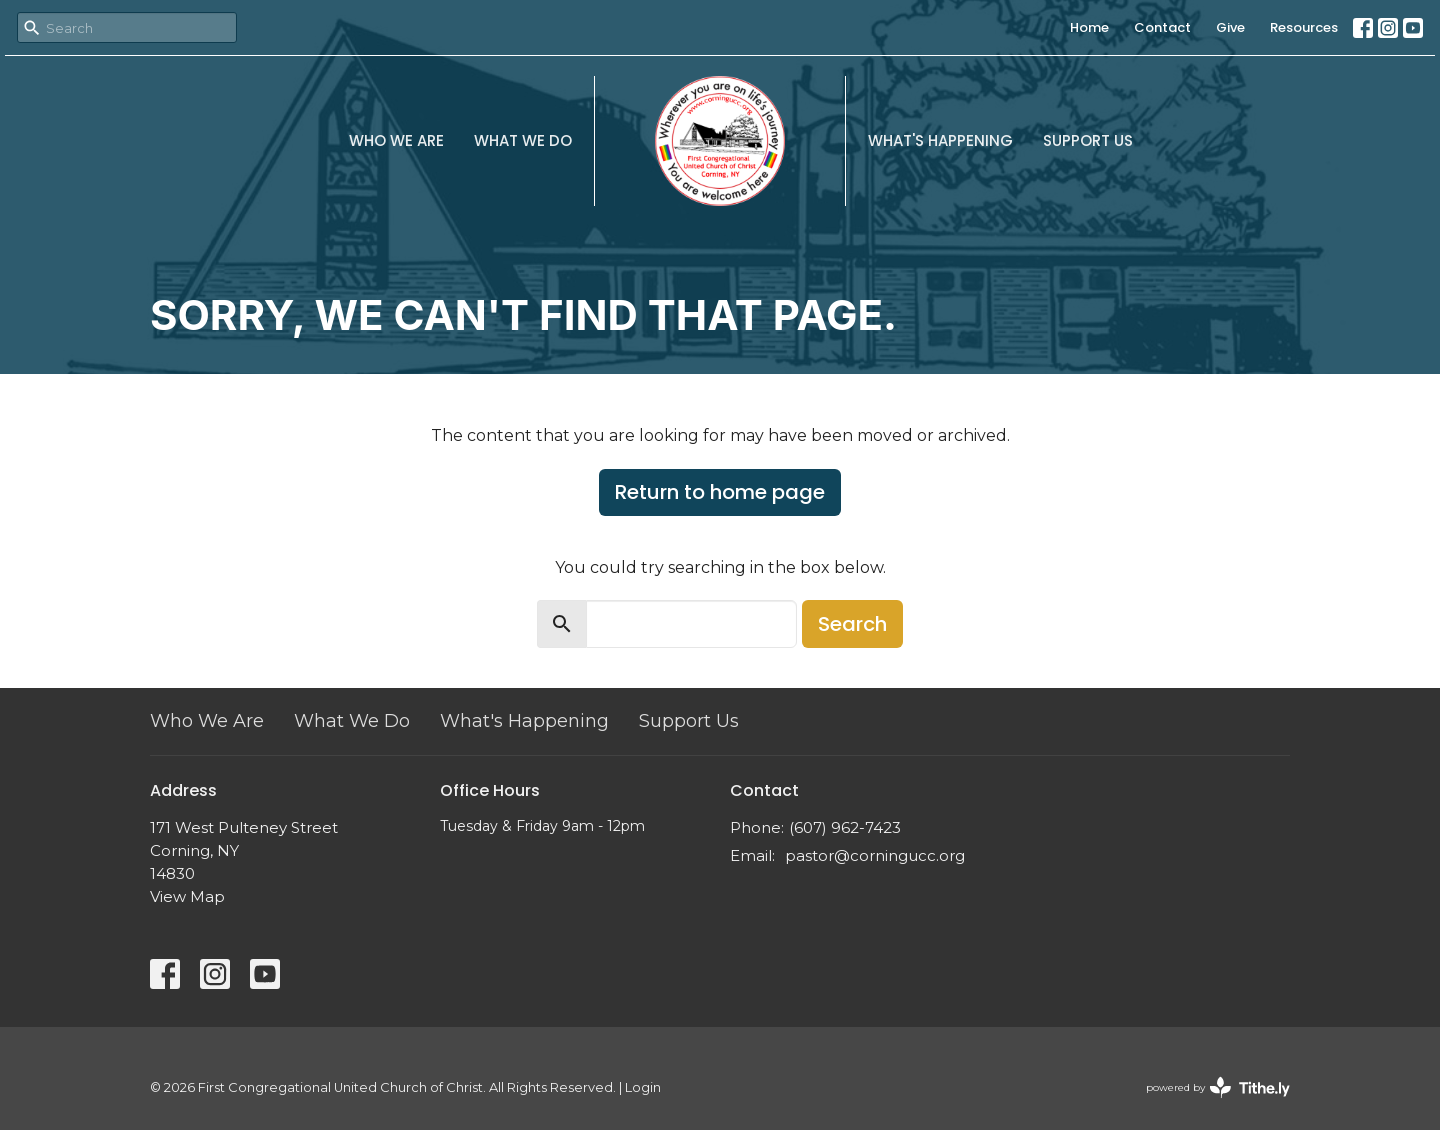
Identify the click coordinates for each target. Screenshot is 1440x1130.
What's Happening (940, 140)
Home (1089, 27)
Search (852, 624)
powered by (1218, 1087)
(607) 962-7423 (845, 827)
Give (1230, 27)
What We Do (523, 140)
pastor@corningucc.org (875, 855)
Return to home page (720, 492)
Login (643, 1087)
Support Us (1088, 140)
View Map (187, 896)
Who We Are (396, 140)
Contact (1162, 27)
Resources (1304, 27)
